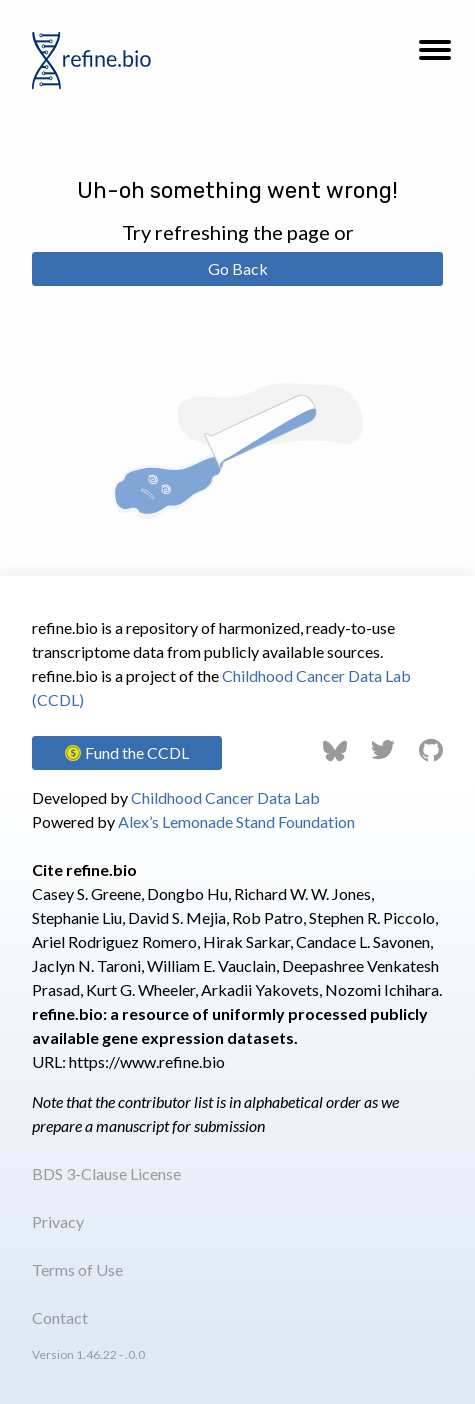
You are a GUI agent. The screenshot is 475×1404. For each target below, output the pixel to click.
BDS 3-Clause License (106, 1173)
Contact (60, 1317)
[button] (435, 56)
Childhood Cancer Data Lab (225, 797)
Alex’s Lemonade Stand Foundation (236, 821)
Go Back (238, 268)
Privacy (58, 1221)
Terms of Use (77, 1269)
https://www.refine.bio (147, 1061)
